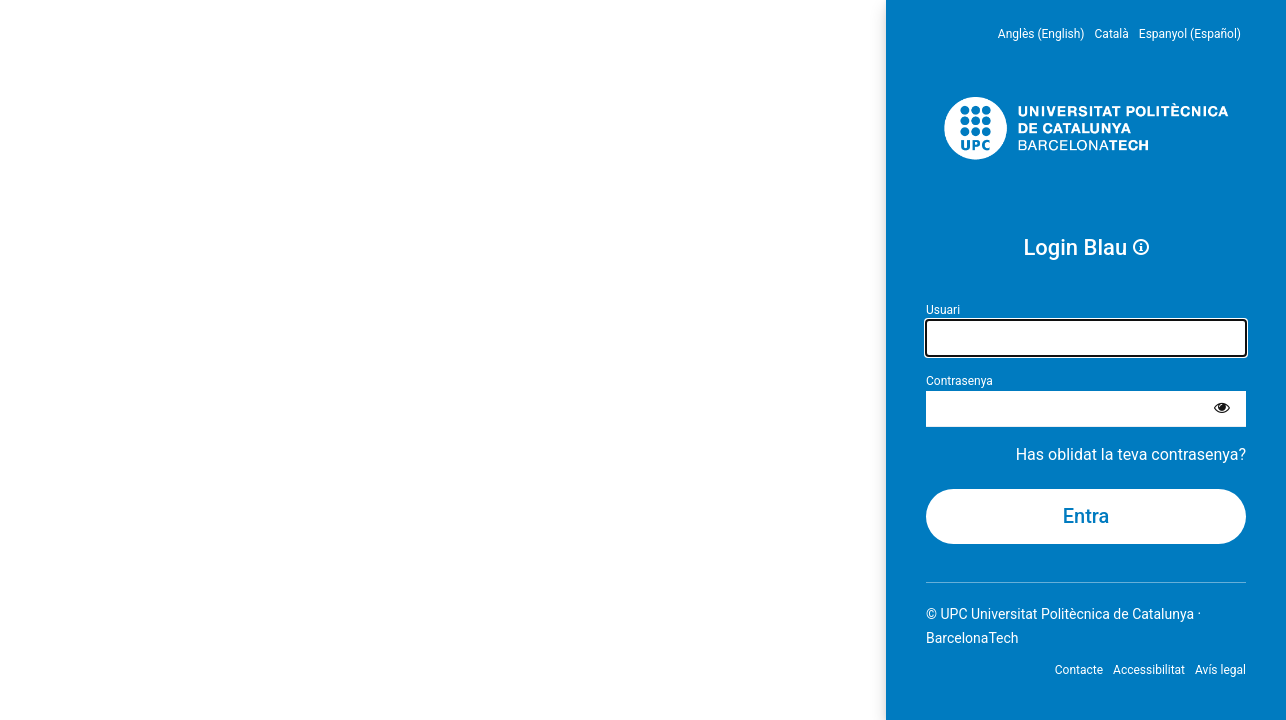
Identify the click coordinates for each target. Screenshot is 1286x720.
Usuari (943, 310)
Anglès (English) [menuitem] (1041, 34)
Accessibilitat (1149, 670)
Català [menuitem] (1112, 34)
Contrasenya (959, 381)
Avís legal (1220, 670)
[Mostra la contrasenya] (1222, 409)
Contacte (1079, 670)
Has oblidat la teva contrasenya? (1131, 454)
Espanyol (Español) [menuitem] (1190, 34)
